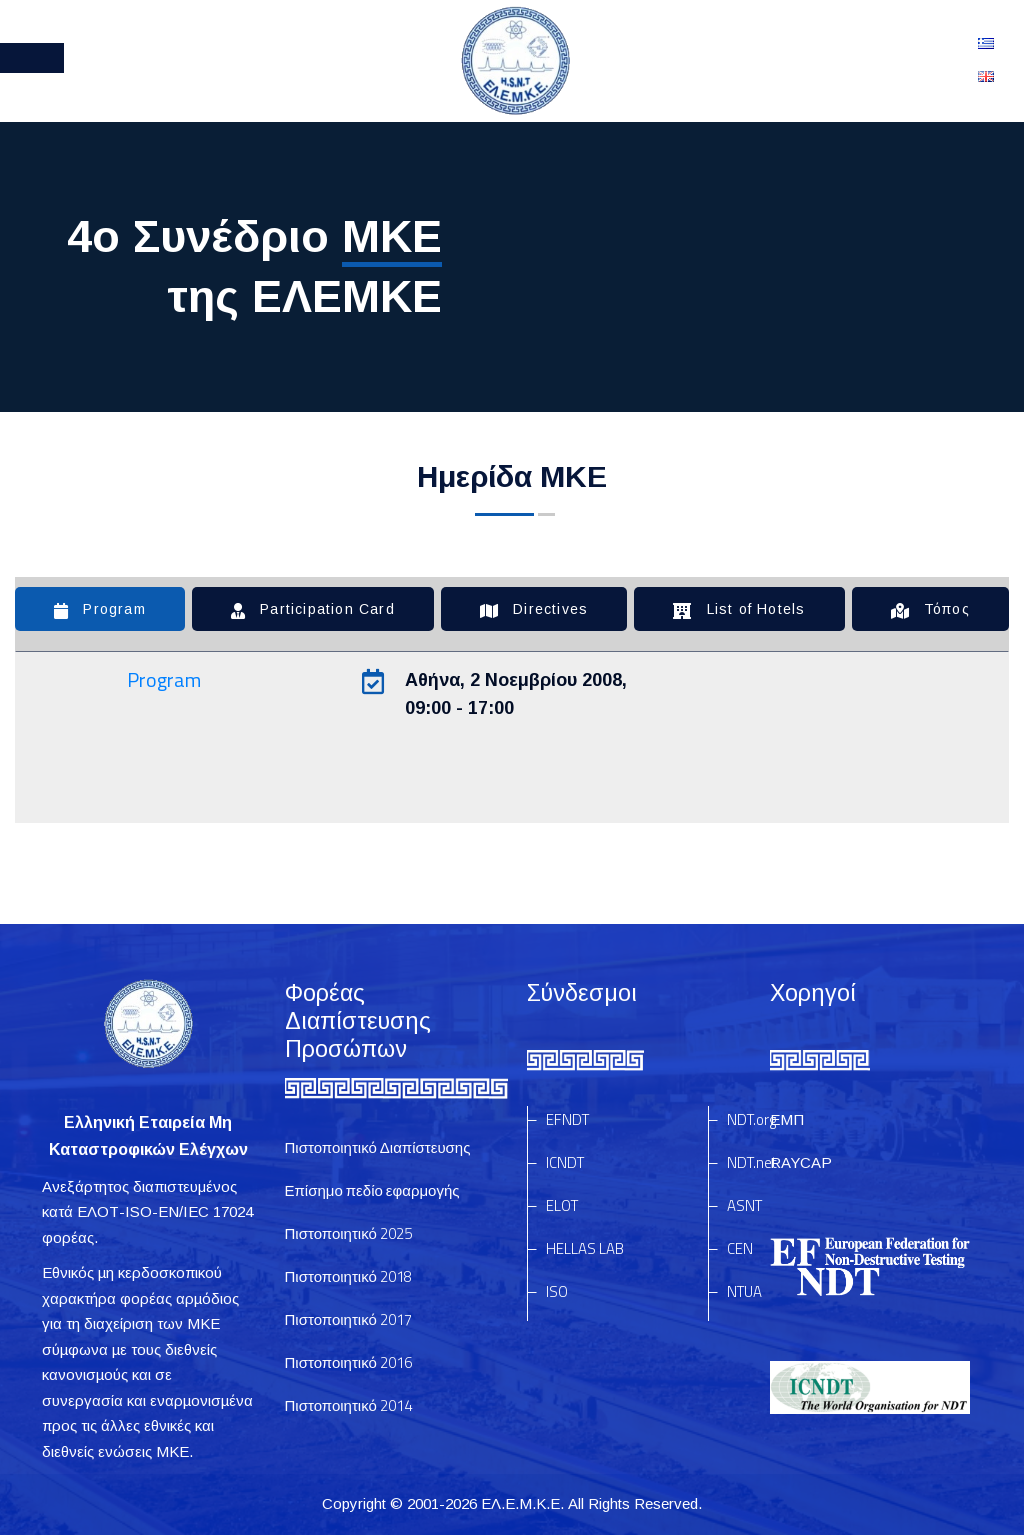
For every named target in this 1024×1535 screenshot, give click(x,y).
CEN (740, 1248)
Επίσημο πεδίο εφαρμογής (372, 1190)
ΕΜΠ (787, 1119)
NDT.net (752, 1162)
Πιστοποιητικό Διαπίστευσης (378, 1147)
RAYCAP (801, 1162)
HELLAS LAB (585, 1248)
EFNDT (567, 1119)
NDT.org (751, 1119)
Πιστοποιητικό (348, 1233)
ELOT (562, 1205)
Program (164, 679)
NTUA (744, 1291)
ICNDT (565, 1162)
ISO (557, 1291)
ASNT (744, 1205)
